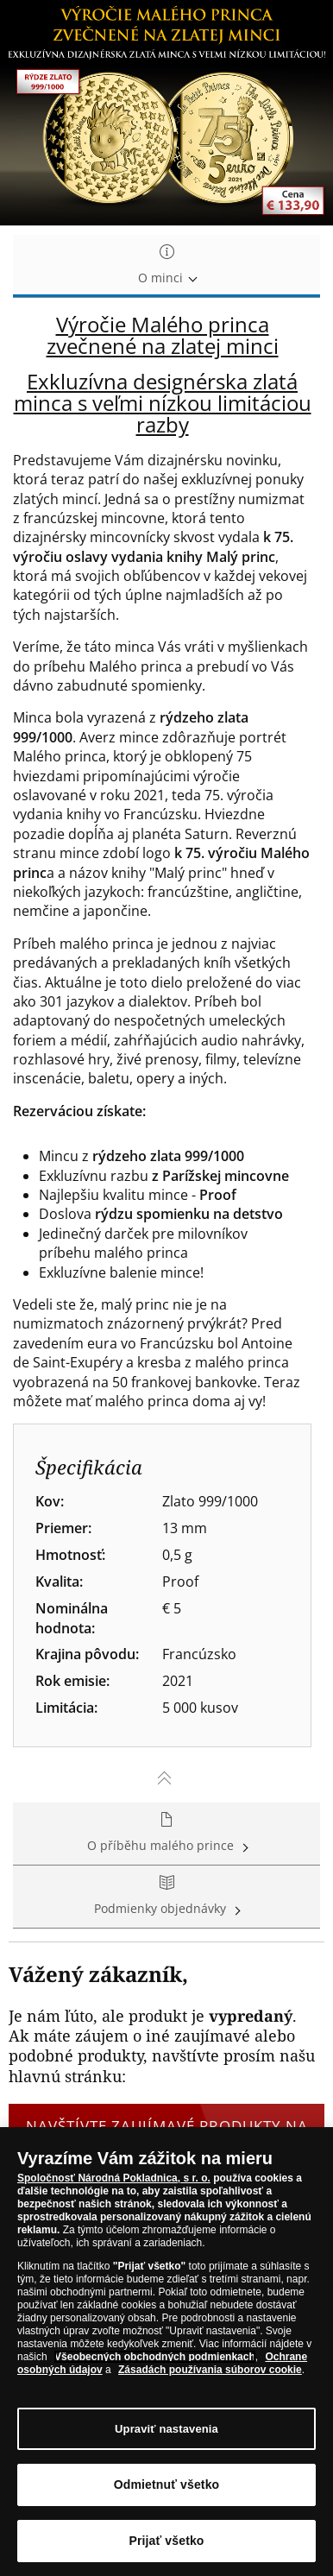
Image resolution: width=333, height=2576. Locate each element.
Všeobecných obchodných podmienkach (154, 2358)
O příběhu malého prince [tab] (166, 1833)
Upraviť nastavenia (166, 2428)
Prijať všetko (166, 2541)
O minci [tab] (166, 265)
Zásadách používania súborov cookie (210, 2370)
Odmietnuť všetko (167, 2485)
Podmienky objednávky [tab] (166, 1896)
